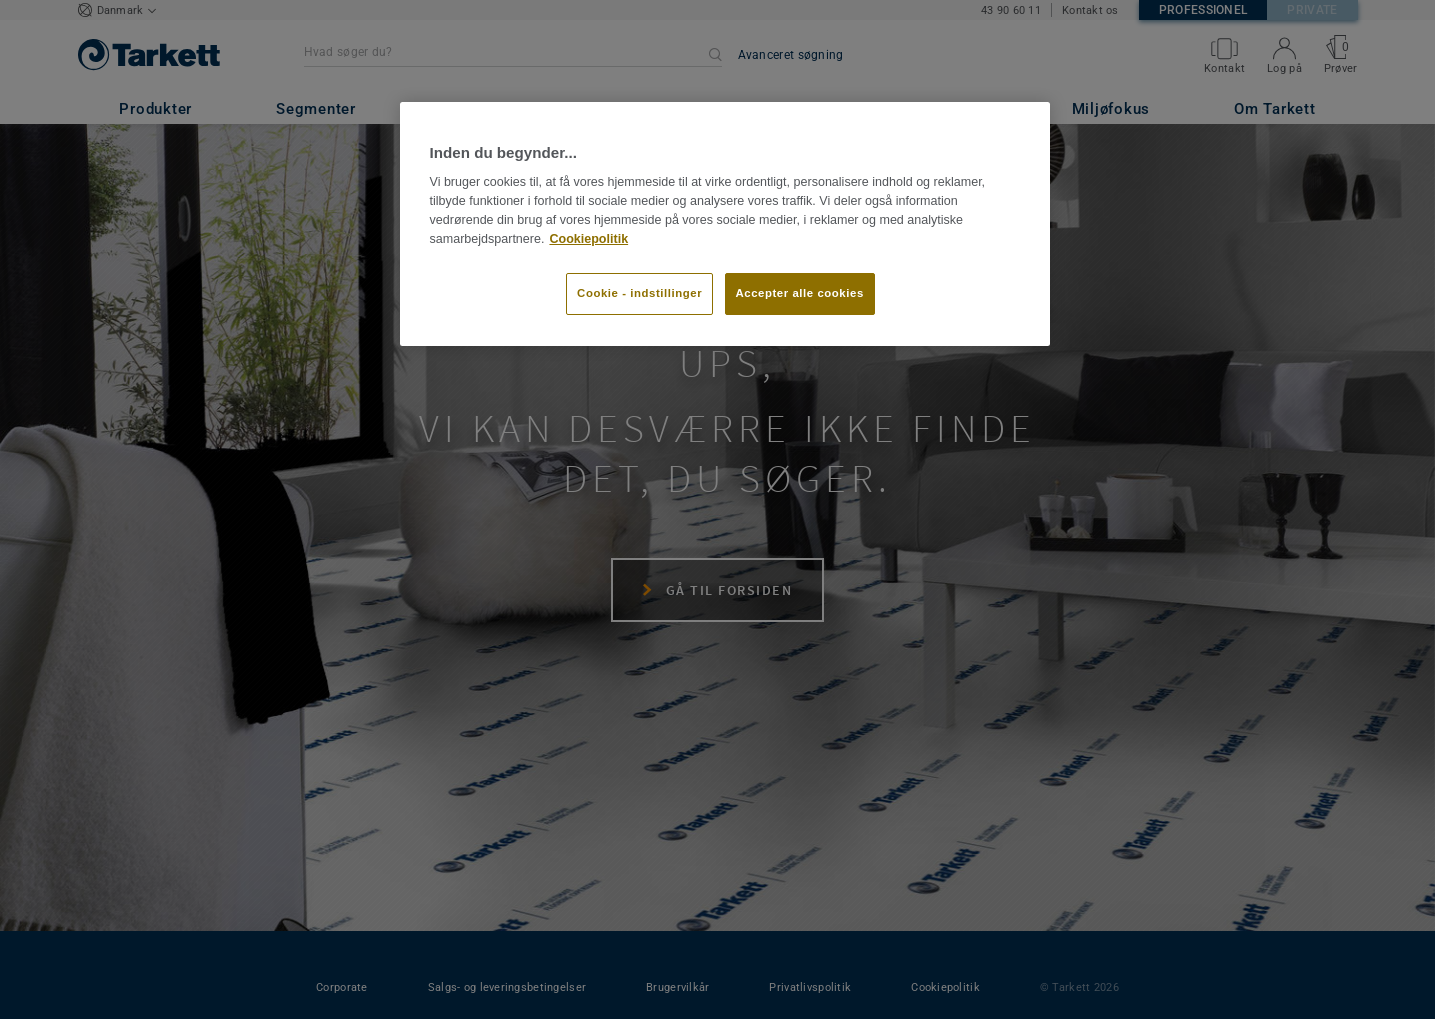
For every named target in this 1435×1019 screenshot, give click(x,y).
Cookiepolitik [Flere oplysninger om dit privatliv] (588, 239)
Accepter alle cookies (800, 293)
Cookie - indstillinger (639, 293)
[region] (725, 224)
